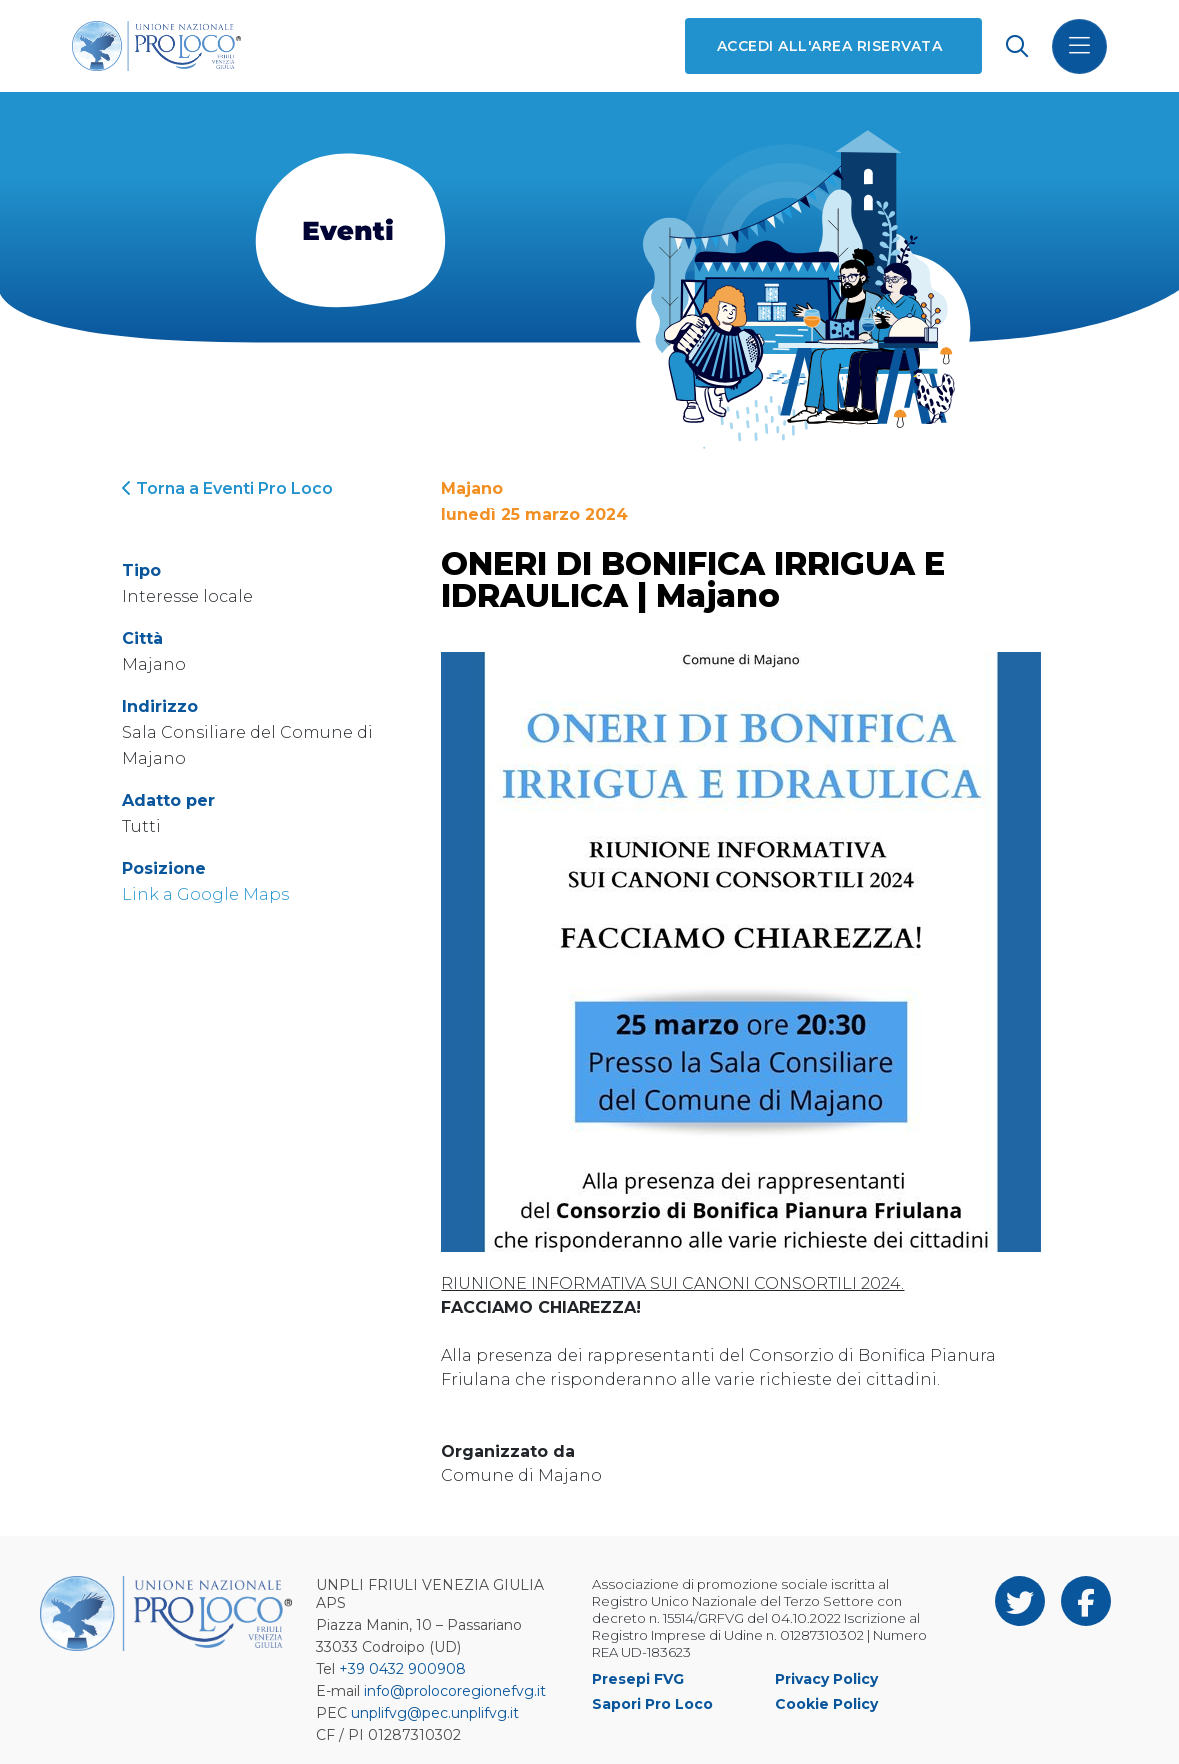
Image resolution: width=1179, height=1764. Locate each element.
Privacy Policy (826, 1679)
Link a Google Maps (205, 894)
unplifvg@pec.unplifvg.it (435, 1713)
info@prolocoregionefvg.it (455, 1691)
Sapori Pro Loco (652, 1704)
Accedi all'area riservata (829, 46)
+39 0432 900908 (402, 1669)
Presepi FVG (638, 1679)
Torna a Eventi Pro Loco (227, 488)
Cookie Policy (826, 1704)
